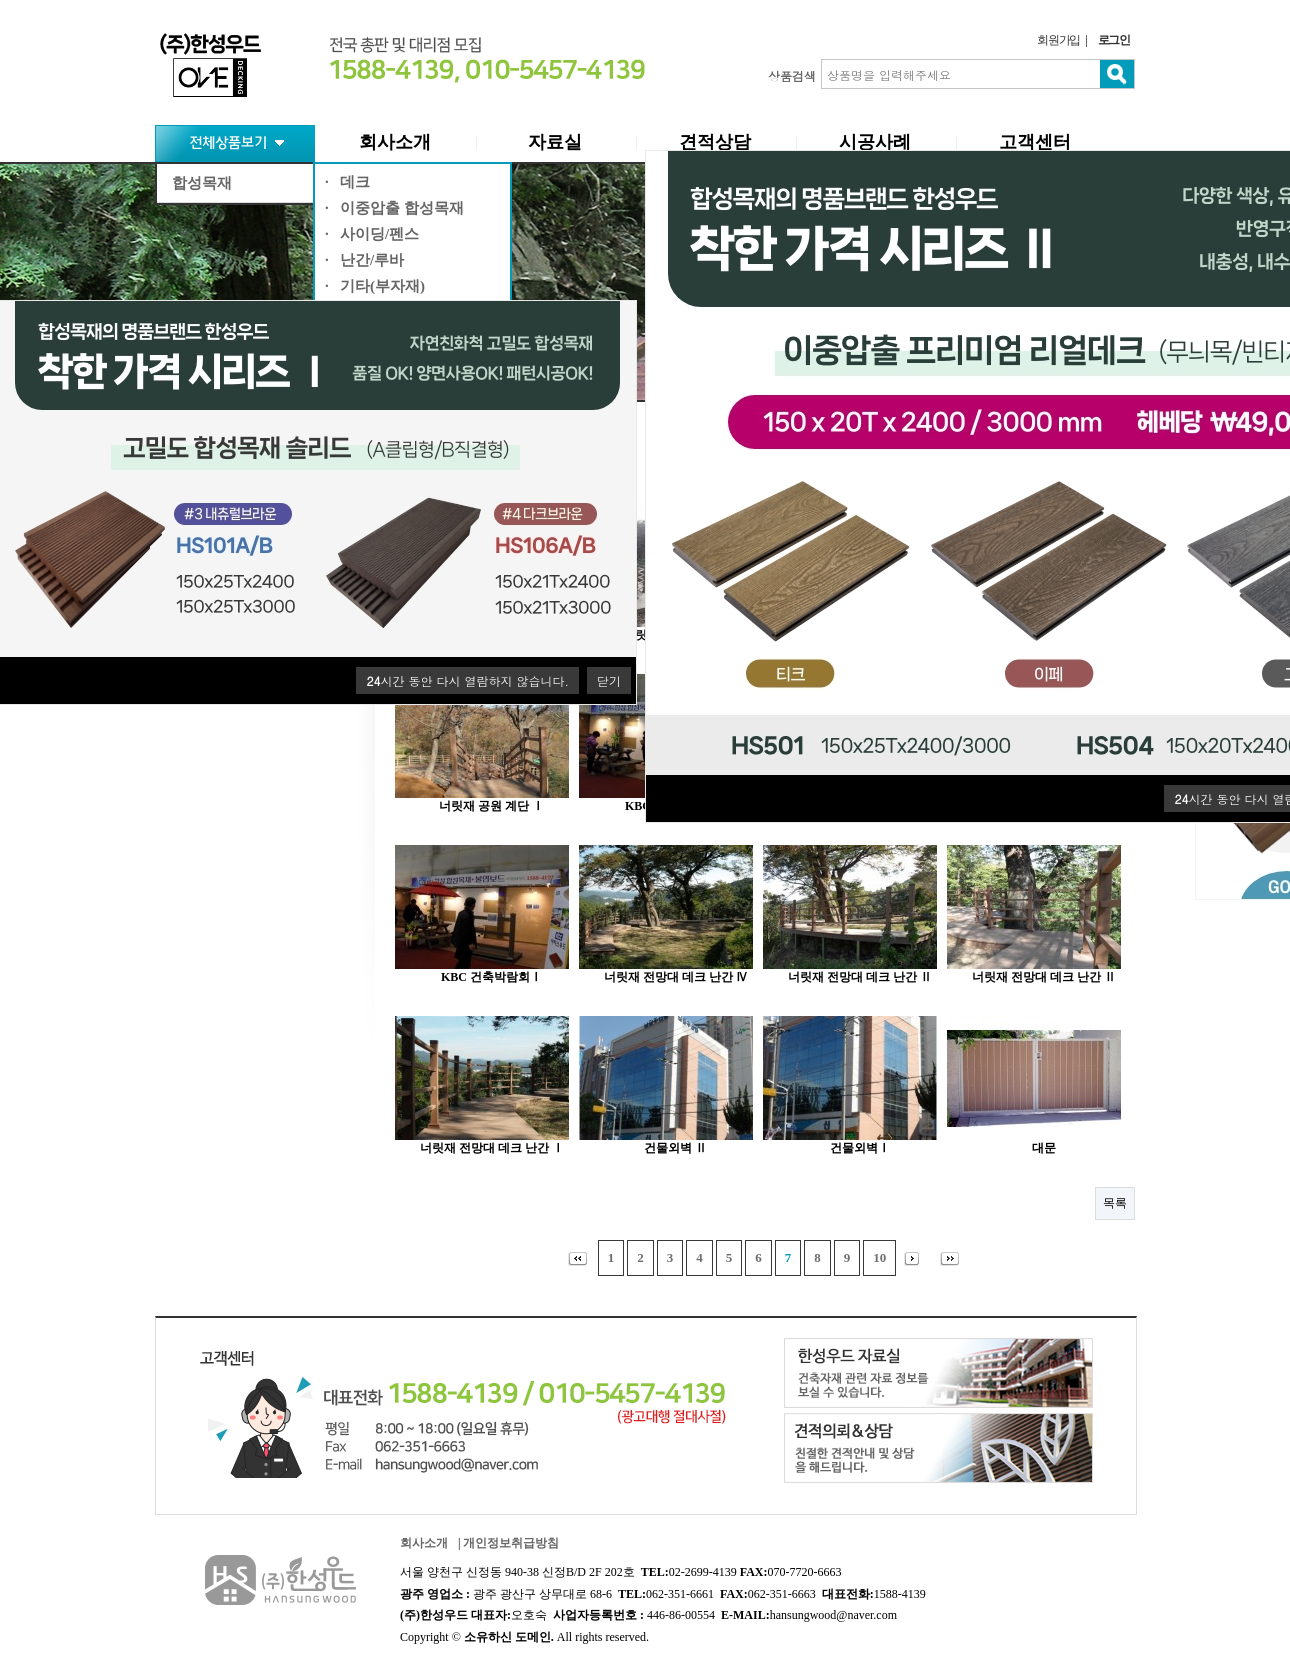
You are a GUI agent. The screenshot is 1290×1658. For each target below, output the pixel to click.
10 (879, 1257)
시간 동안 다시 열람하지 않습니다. (467, 680)
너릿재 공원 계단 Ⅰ (491, 806)
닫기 (609, 680)
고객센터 (1035, 142)
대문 (1044, 1148)
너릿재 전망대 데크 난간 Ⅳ (676, 977)
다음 (915, 1258)
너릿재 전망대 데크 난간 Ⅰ (492, 1148)
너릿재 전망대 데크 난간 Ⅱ (860, 977)
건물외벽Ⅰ (860, 1148)
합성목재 (202, 183)
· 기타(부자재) (375, 286)
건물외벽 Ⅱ (675, 1148)
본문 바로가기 (0, 0)
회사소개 (395, 142)
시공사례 (875, 142)
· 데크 (347, 182)
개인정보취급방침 (511, 1543)
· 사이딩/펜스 (372, 234)
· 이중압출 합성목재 (394, 208)
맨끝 (953, 1258)
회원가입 (1058, 40)
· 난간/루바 (364, 260)
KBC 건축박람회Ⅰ (491, 977)
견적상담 (715, 142)
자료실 (555, 142)
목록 (1115, 1203)
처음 (576, 1258)
